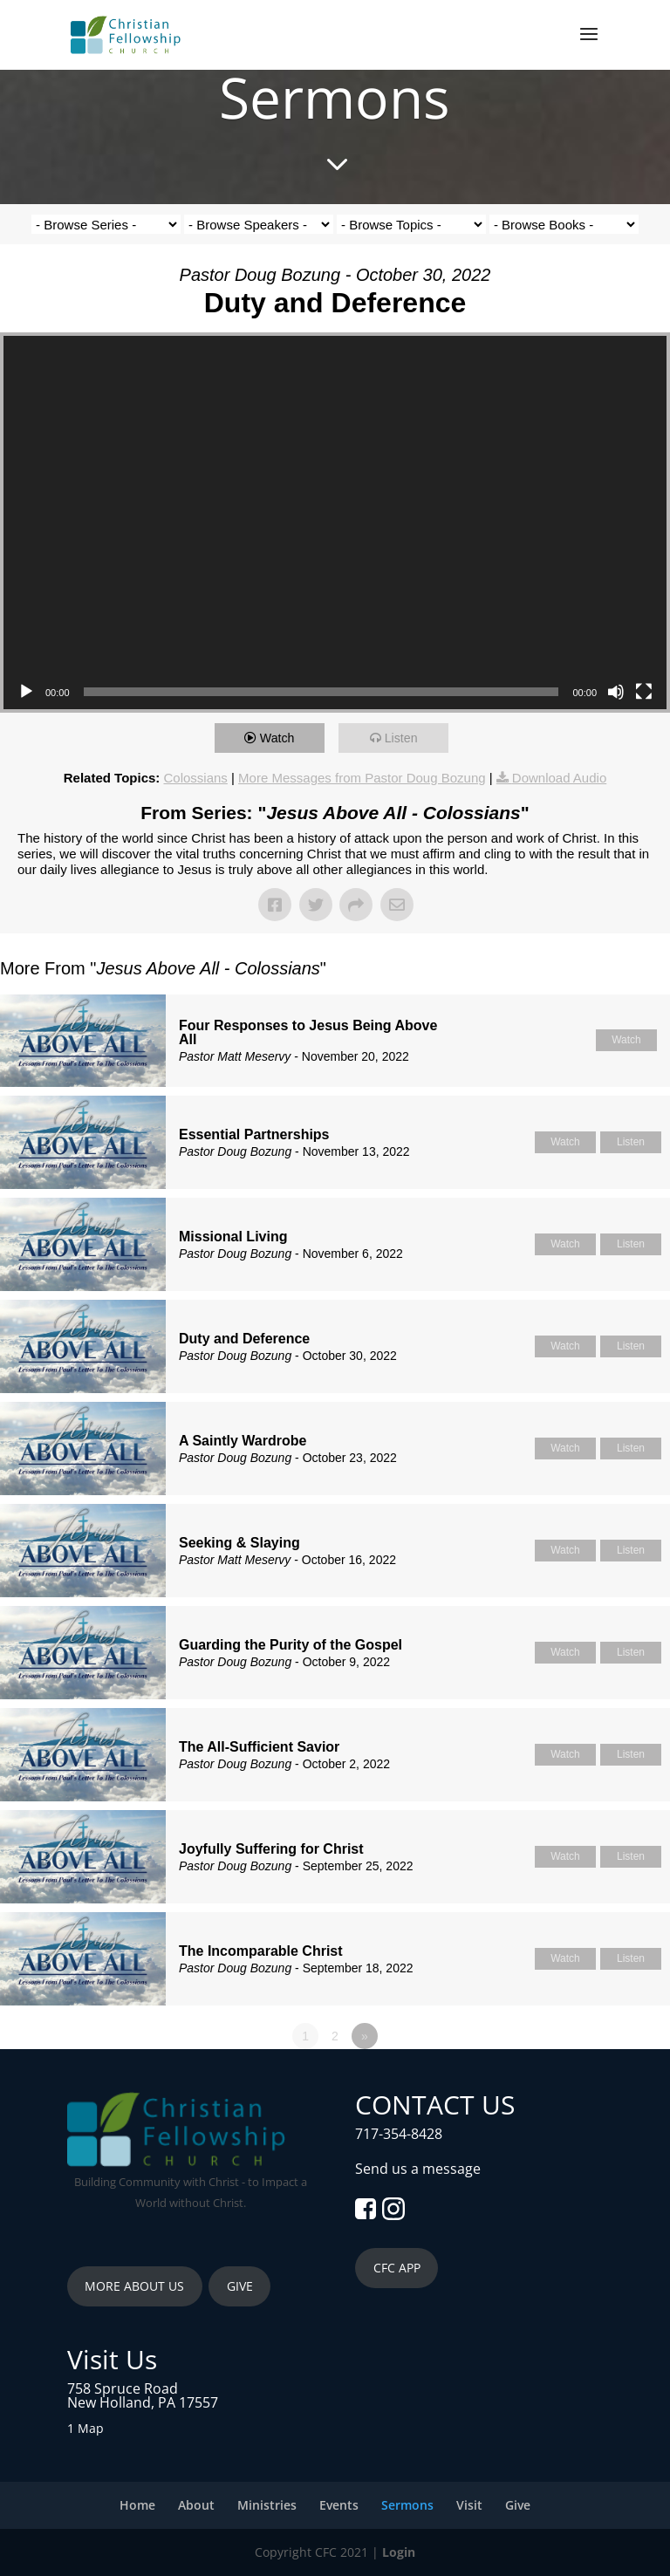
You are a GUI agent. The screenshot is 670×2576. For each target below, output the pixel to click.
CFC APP (396, 2267)
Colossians (196, 777)
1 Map (85, 2428)
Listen (404, 737)
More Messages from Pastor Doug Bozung (361, 777)
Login (398, 2552)
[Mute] (616, 691)
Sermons (407, 2505)
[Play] (26, 691)
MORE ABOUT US (134, 2286)
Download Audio (559, 777)
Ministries (267, 2505)
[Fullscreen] (644, 691)
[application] (335, 522)
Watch (281, 737)
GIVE (240, 2286)
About (196, 2505)
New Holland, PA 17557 (142, 2402)
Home (137, 2505)
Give (517, 2505)
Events (339, 2505)
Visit (469, 2505)
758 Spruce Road (122, 2388)
